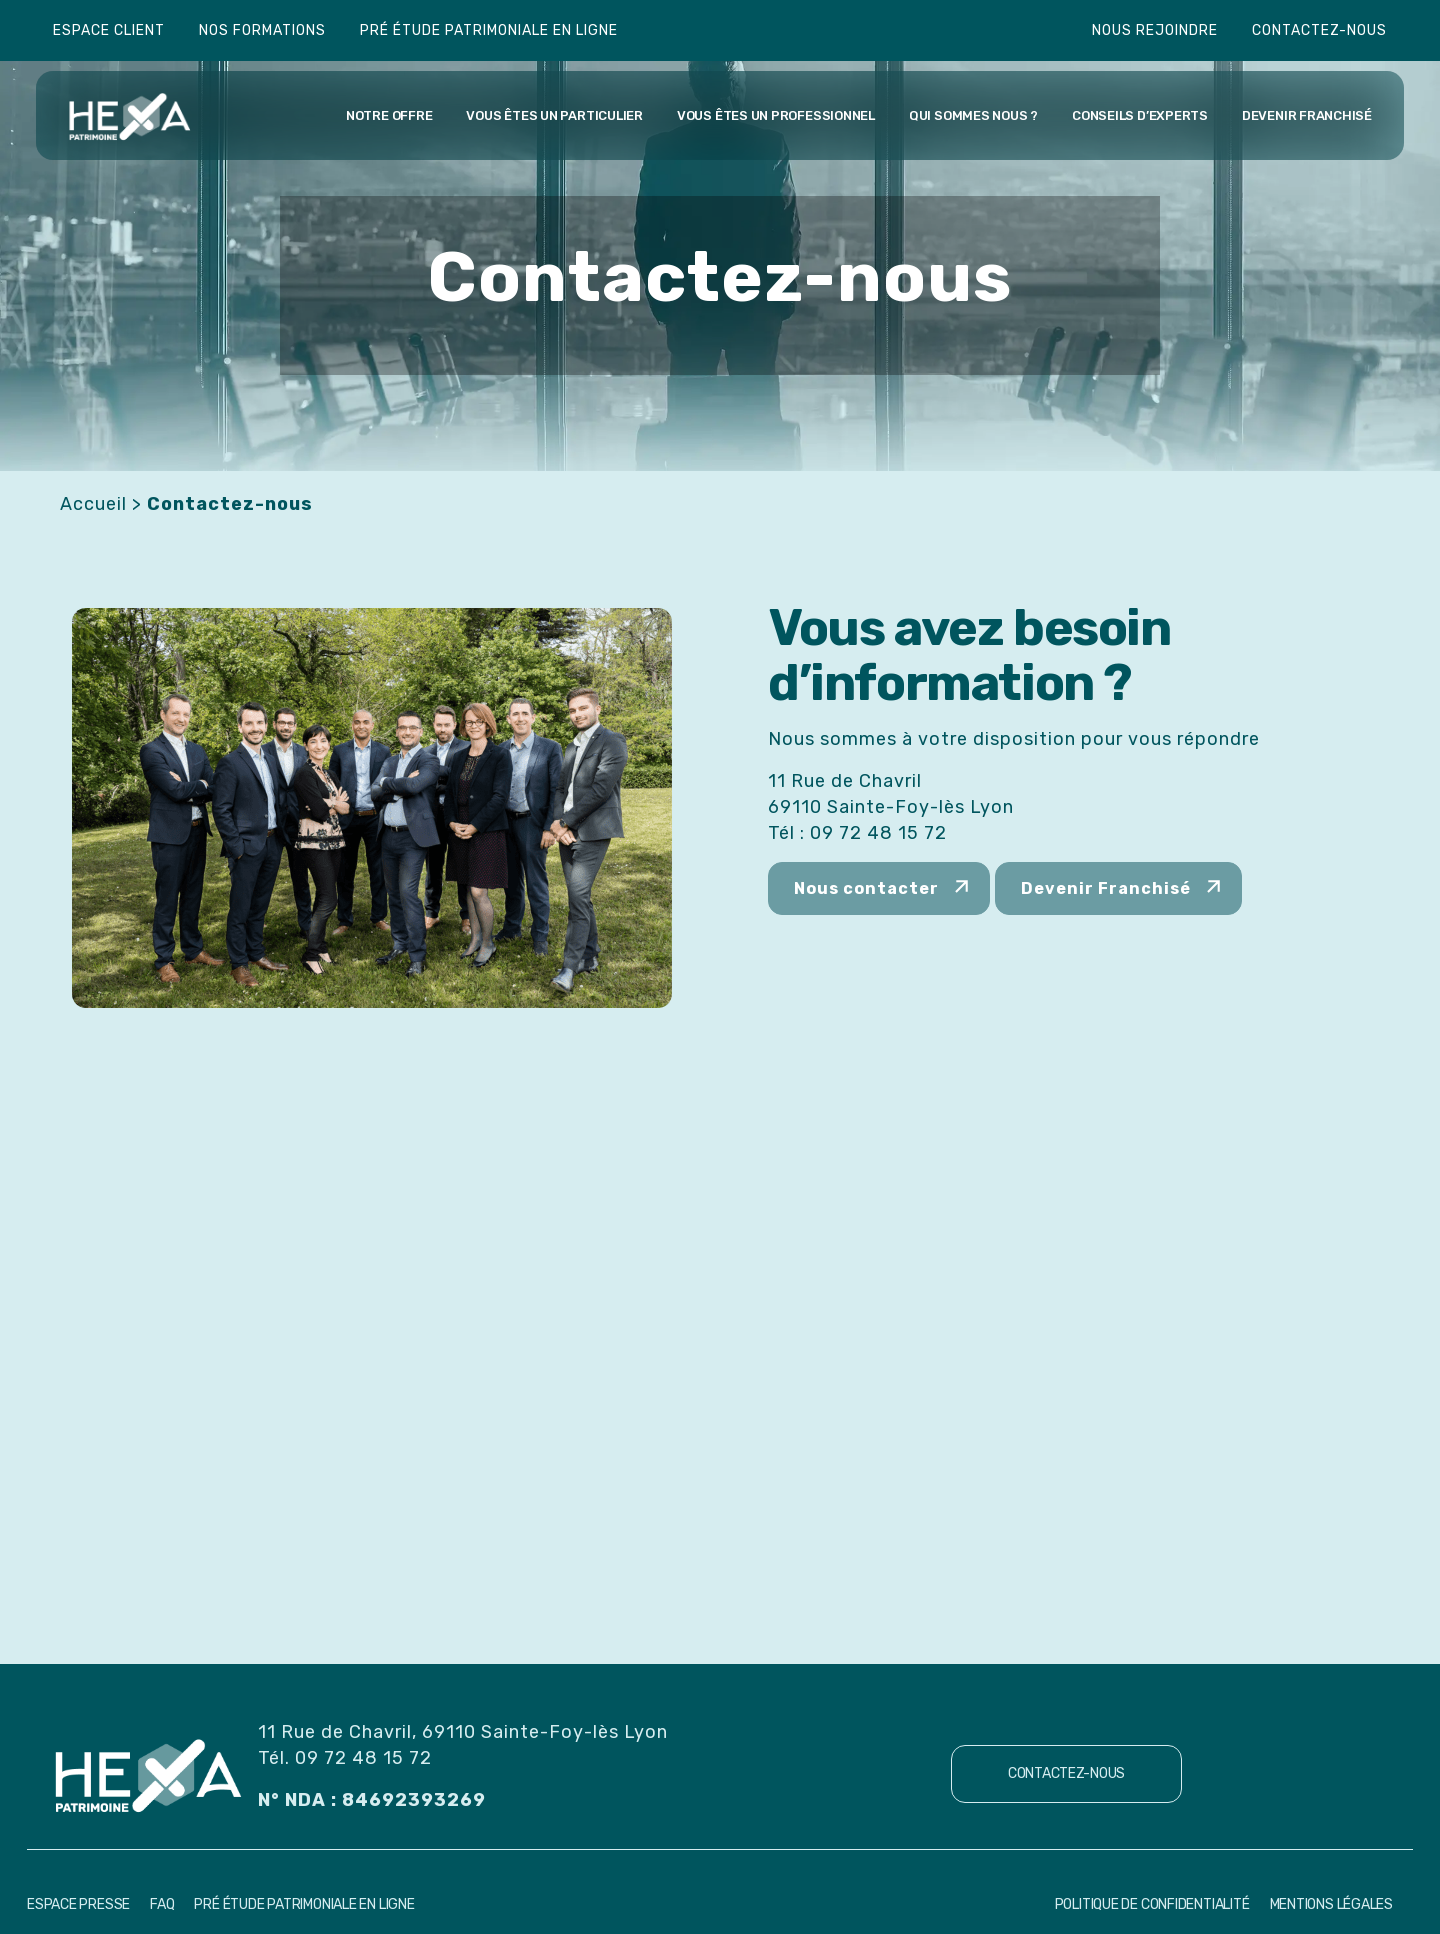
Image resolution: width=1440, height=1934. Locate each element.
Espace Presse (78, 1904)
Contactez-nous (1319, 30)
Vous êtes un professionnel (776, 115)
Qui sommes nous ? (973, 115)
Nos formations (262, 30)
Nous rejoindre (1155, 30)
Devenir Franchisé (1106, 888)
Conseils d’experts (1140, 115)
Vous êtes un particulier (554, 115)
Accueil (93, 504)
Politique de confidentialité (1152, 1904)
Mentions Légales (1331, 1904)
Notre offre (389, 115)
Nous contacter (866, 888)
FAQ (162, 1904)
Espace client (109, 30)
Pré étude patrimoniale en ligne (489, 30)
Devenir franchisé (1307, 115)
